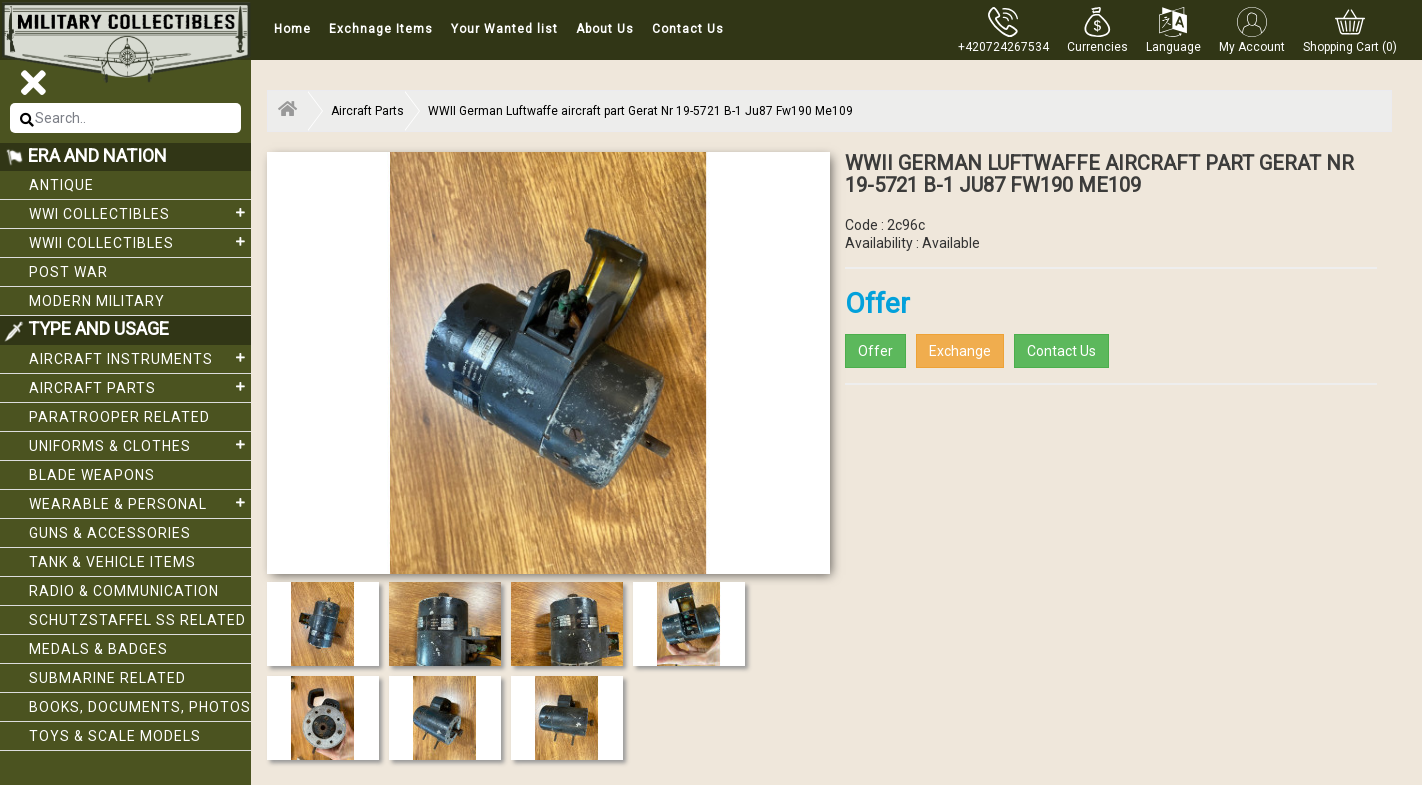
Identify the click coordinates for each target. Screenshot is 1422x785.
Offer (875, 351)
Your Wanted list (504, 29)
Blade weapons (92, 475)
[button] (1097, 30)
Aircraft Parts (140, 387)
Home (292, 29)
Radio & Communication (124, 591)
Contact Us (688, 29)
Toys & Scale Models (115, 736)
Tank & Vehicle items (112, 562)
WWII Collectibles (140, 242)
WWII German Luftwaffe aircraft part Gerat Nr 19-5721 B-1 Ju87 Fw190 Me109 (640, 111)
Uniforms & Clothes (140, 445)
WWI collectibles (140, 213)
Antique (61, 185)
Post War (68, 272)
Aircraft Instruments (140, 358)
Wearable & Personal (140, 503)
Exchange (960, 351)
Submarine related (107, 678)
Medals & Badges (98, 649)
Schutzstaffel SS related (137, 620)
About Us (605, 29)
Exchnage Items (381, 29)
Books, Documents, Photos (140, 707)
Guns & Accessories (110, 533)
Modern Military (97, 301)
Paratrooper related (119, 417)
